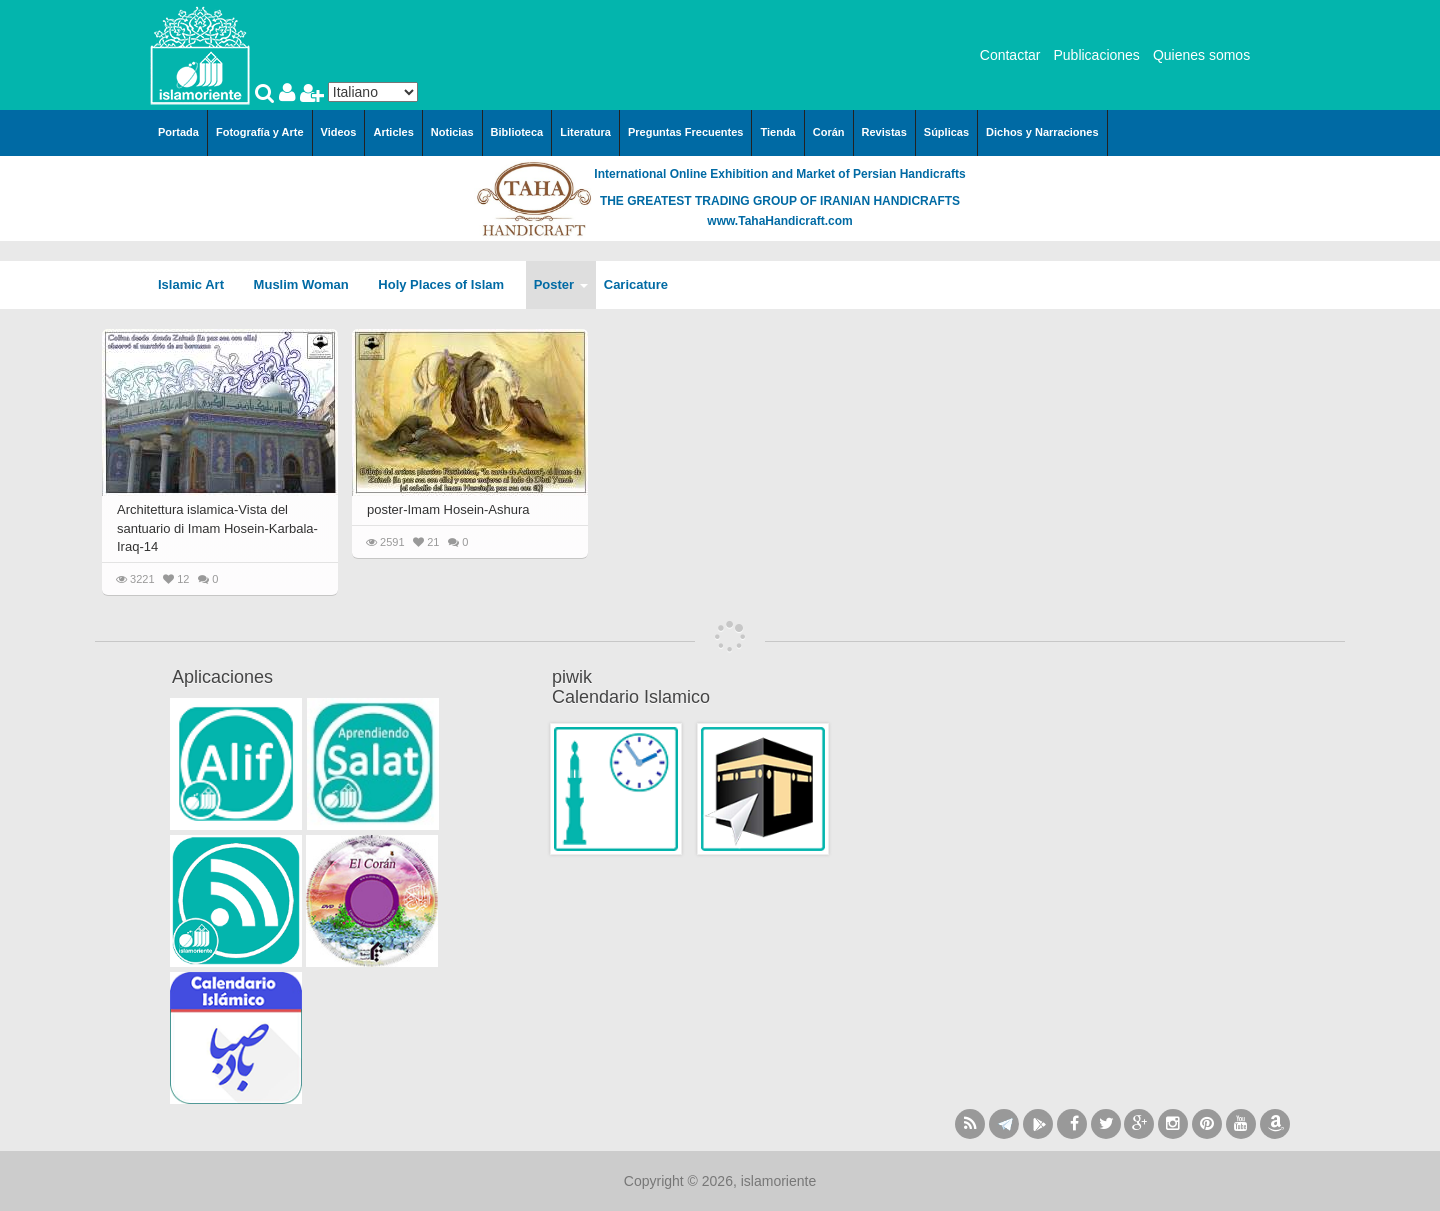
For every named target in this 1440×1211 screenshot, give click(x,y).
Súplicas (946, 132)
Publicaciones (1096, 55)
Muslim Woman (308, 284)
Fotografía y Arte (260, 132)
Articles (393, 132)
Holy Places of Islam (447, 284)
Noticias (452, 132)
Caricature (636, 284)
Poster (561, 284)
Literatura (585, 132)
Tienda (777, 132)
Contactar (1010, 55)
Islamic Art (198, 284)
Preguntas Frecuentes (686, 132)
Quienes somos (1201, 55)
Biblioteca (517, 132)
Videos (339, 132)
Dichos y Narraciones (1042, 132)
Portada (178, 132)
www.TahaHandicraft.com (779, 221)
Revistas (884, 132)
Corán (829, 132)
